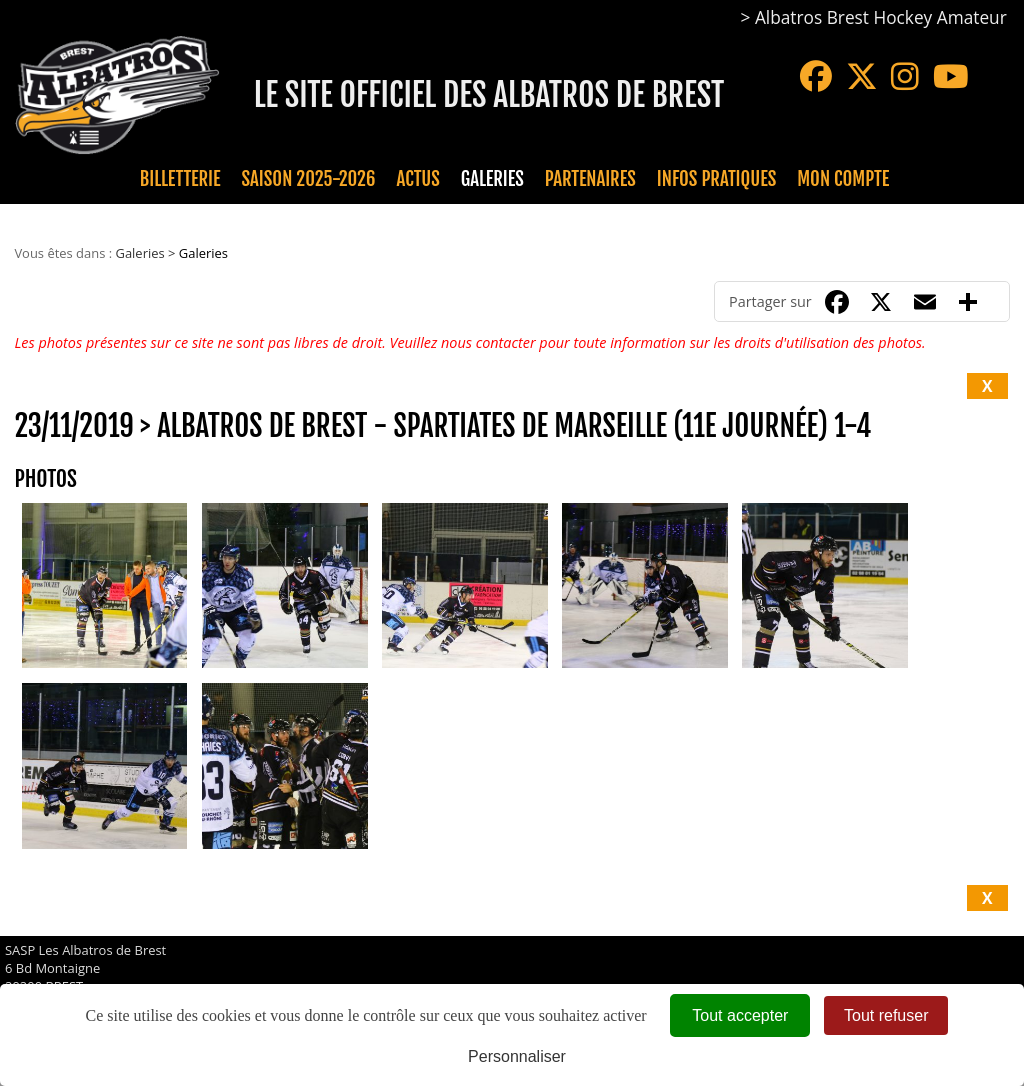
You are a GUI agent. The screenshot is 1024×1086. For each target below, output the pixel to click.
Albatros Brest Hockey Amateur (881, 17)
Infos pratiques (716, 179)
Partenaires (590, 179)
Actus (417, 179)
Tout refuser (886, 1015)
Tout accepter (740, 1015)
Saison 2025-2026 (309, 179)
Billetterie (180, 179)
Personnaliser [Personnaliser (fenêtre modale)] (517, 1056)
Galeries (492, 179)
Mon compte (843, 179)
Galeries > (146, 253)
